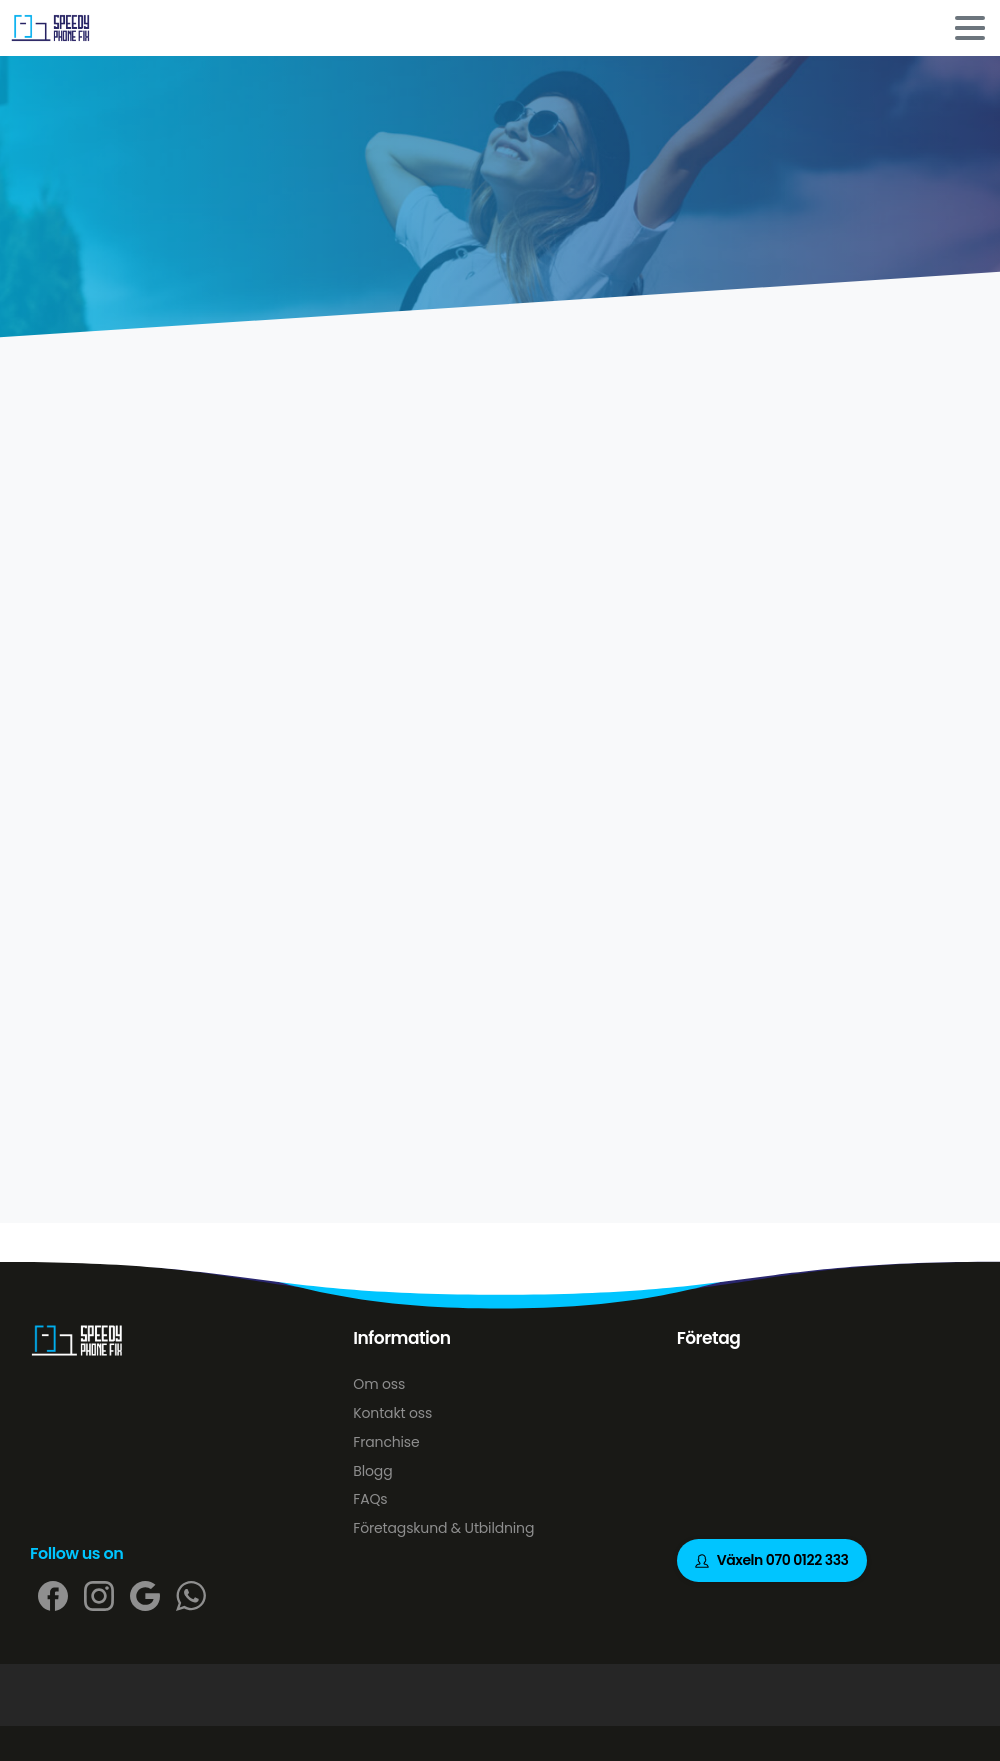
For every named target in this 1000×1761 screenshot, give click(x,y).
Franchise (386, 1442)
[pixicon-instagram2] (99, 1595)
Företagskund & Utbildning (443, 1528)
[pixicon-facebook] (53, 1595)
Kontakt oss (392, 1413)
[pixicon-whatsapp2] (191, 1595)
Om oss (379, 1384)
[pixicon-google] (145, 1595)
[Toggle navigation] (970, 28)
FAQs (370, 1499)
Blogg (372, 1471)
